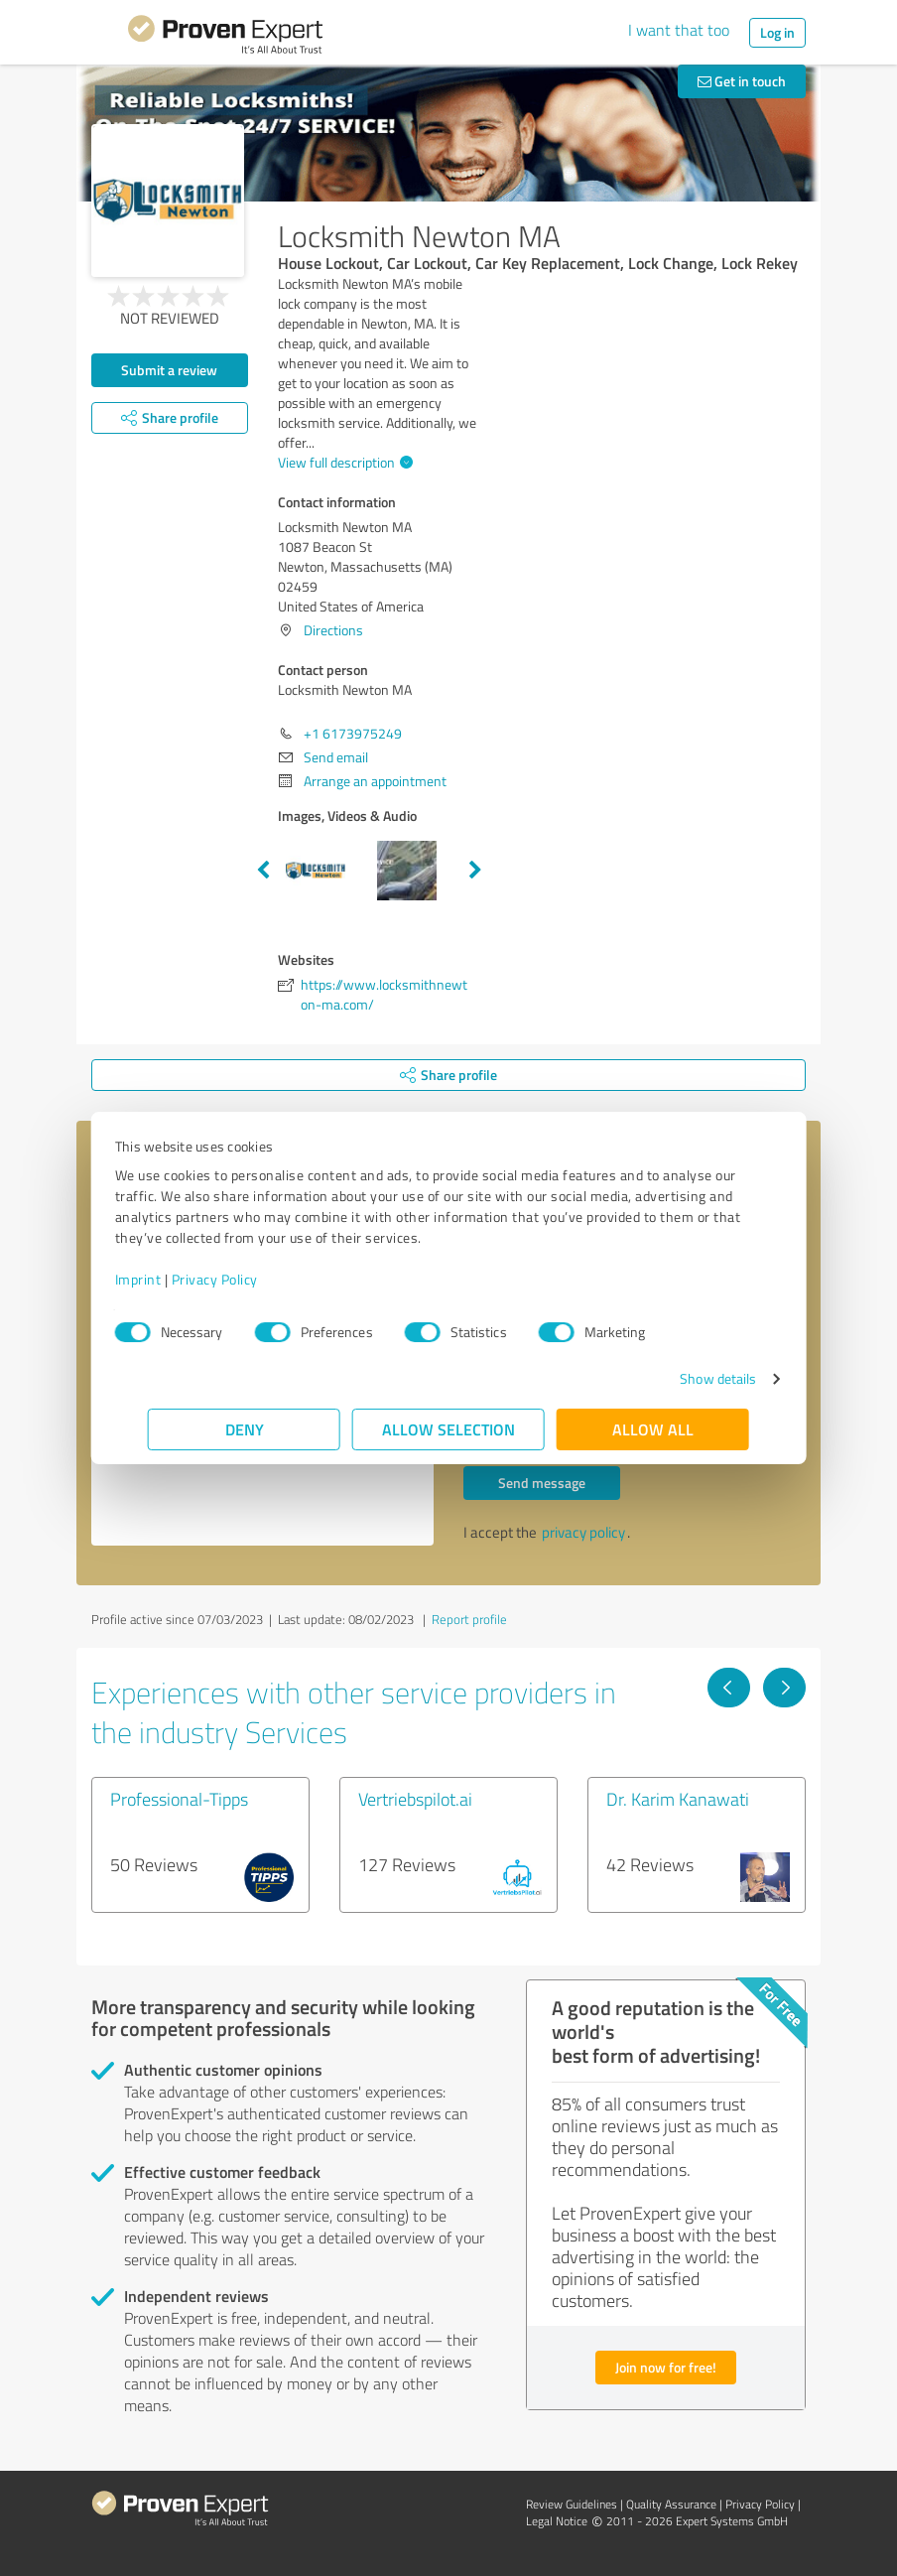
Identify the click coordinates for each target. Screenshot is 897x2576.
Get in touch (742, 80)
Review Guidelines (571, 2504)
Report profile (469, 1619)
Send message (541, 1482)
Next (475, 871)
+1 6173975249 (353, 733)
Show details (685, 1378)
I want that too (678, 30)
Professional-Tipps (179, 1799)
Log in (777, 32)
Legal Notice (556, 2520)
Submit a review (169, 369)
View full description (343, 462)
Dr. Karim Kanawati (677, 1799)
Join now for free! (665, 2367)
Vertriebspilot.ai (415, 1799)
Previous (263, 871)
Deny (244, 1429)
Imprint (171, 1279)
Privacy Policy (247, 1279)
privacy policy (583, 1532)
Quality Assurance (671, 2504)
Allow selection (448, 1429)
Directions (333, 629)
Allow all (653, 1429)
